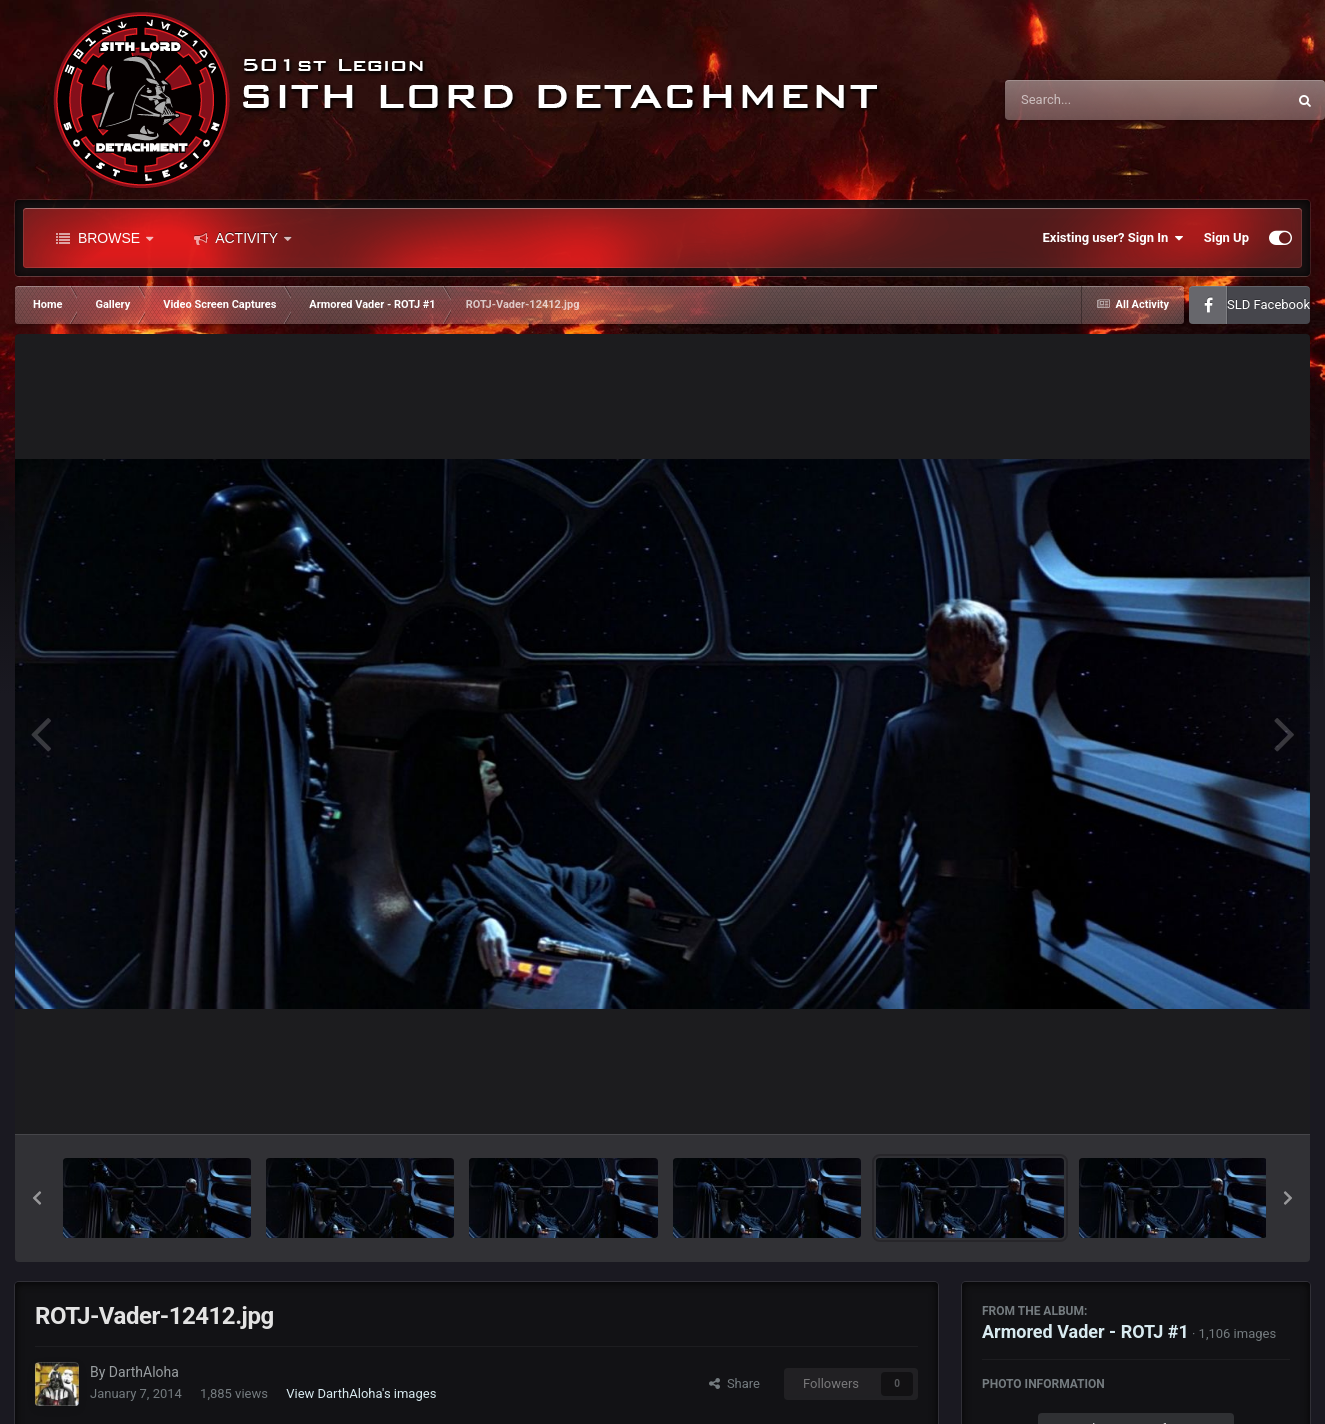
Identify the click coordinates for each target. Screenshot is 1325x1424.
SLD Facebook (1268, 304)
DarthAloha (144, 1372)
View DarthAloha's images (361, 1393)
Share (734, 1383)
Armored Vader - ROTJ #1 (1085, 1331)
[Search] (1095, 100)
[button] (37, 1198)
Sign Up (1226, 237)
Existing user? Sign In (1113, 238)
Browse (104, 238)
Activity (242, 238)
